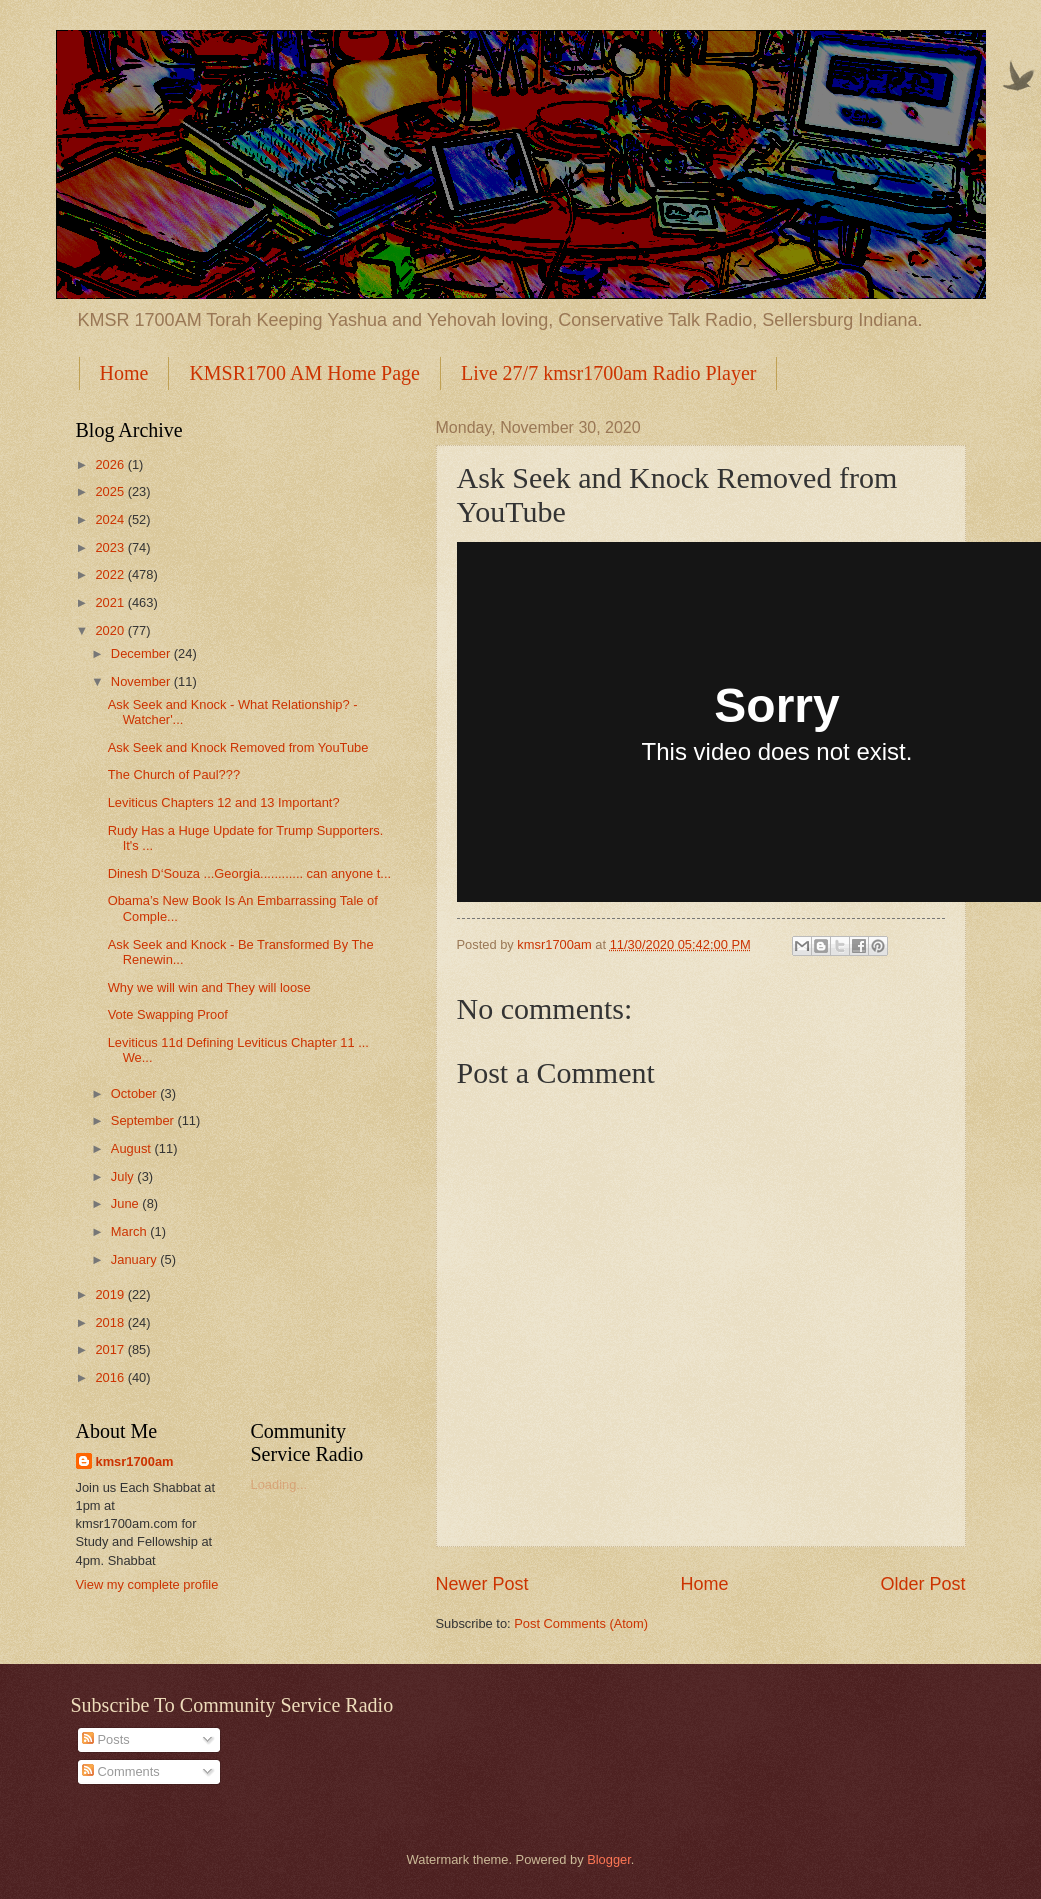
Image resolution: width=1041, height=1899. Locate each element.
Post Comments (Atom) (581, 1623)
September (144, 1120)
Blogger (609, 1859)
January (135, 1259)
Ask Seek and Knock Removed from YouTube (238, 747)
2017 (111, 1349)
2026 (111, 464)
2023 (111, 547)
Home (124, 373)
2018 (111, 1322)
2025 (111, 491)
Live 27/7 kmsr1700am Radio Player (609, 373)
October (135, 1093)
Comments (121, 1771)
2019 (111, 1294)
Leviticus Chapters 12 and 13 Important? (224, 802)
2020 (111, 630)
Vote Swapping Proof (168, 1014)
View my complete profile (147, 1584)
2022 (111, 574)
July (124, 1176)
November (142, 681)
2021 (111, 602)
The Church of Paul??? (174, 774)
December (142, 653)
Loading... (279, 1484)
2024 (111, 519)
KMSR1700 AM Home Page (304, 373)
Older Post (922, 1584)
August (133, 1148)
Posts (106, 1739)
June (127, 1203)
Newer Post (482, 1584)
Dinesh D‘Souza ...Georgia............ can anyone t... (249, 873)
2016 (111, 1377)
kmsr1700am (135, 1461)
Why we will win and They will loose (209, 987)
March (130, 1231)
